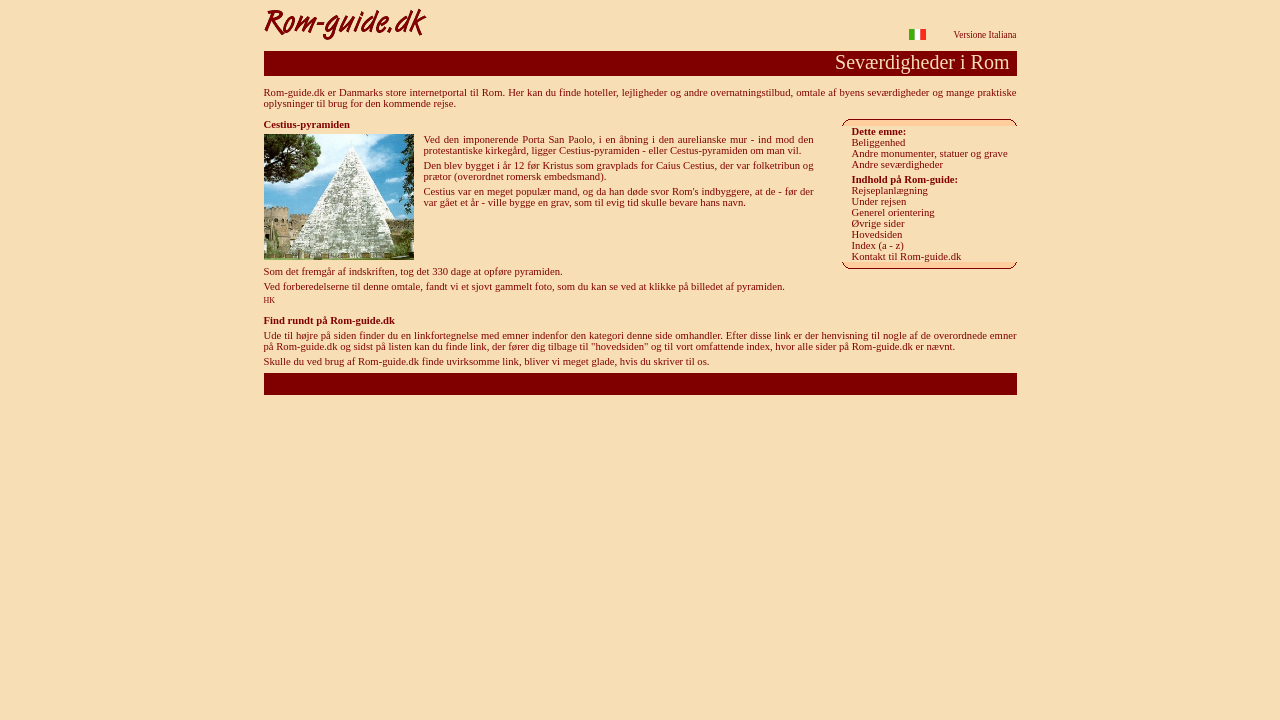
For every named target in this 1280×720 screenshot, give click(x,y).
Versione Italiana (985, 35)
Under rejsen (879, 201)
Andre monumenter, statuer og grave (930, 153)
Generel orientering (893, 212)
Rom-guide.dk (639, 383)
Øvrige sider (878, 223)
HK (270, 300)
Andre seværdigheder (897, 164)
